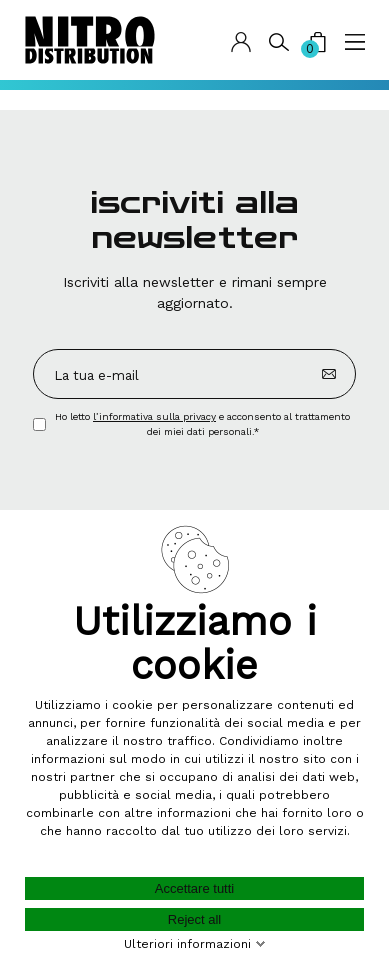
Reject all (194, 919)
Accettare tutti (194, 888)
